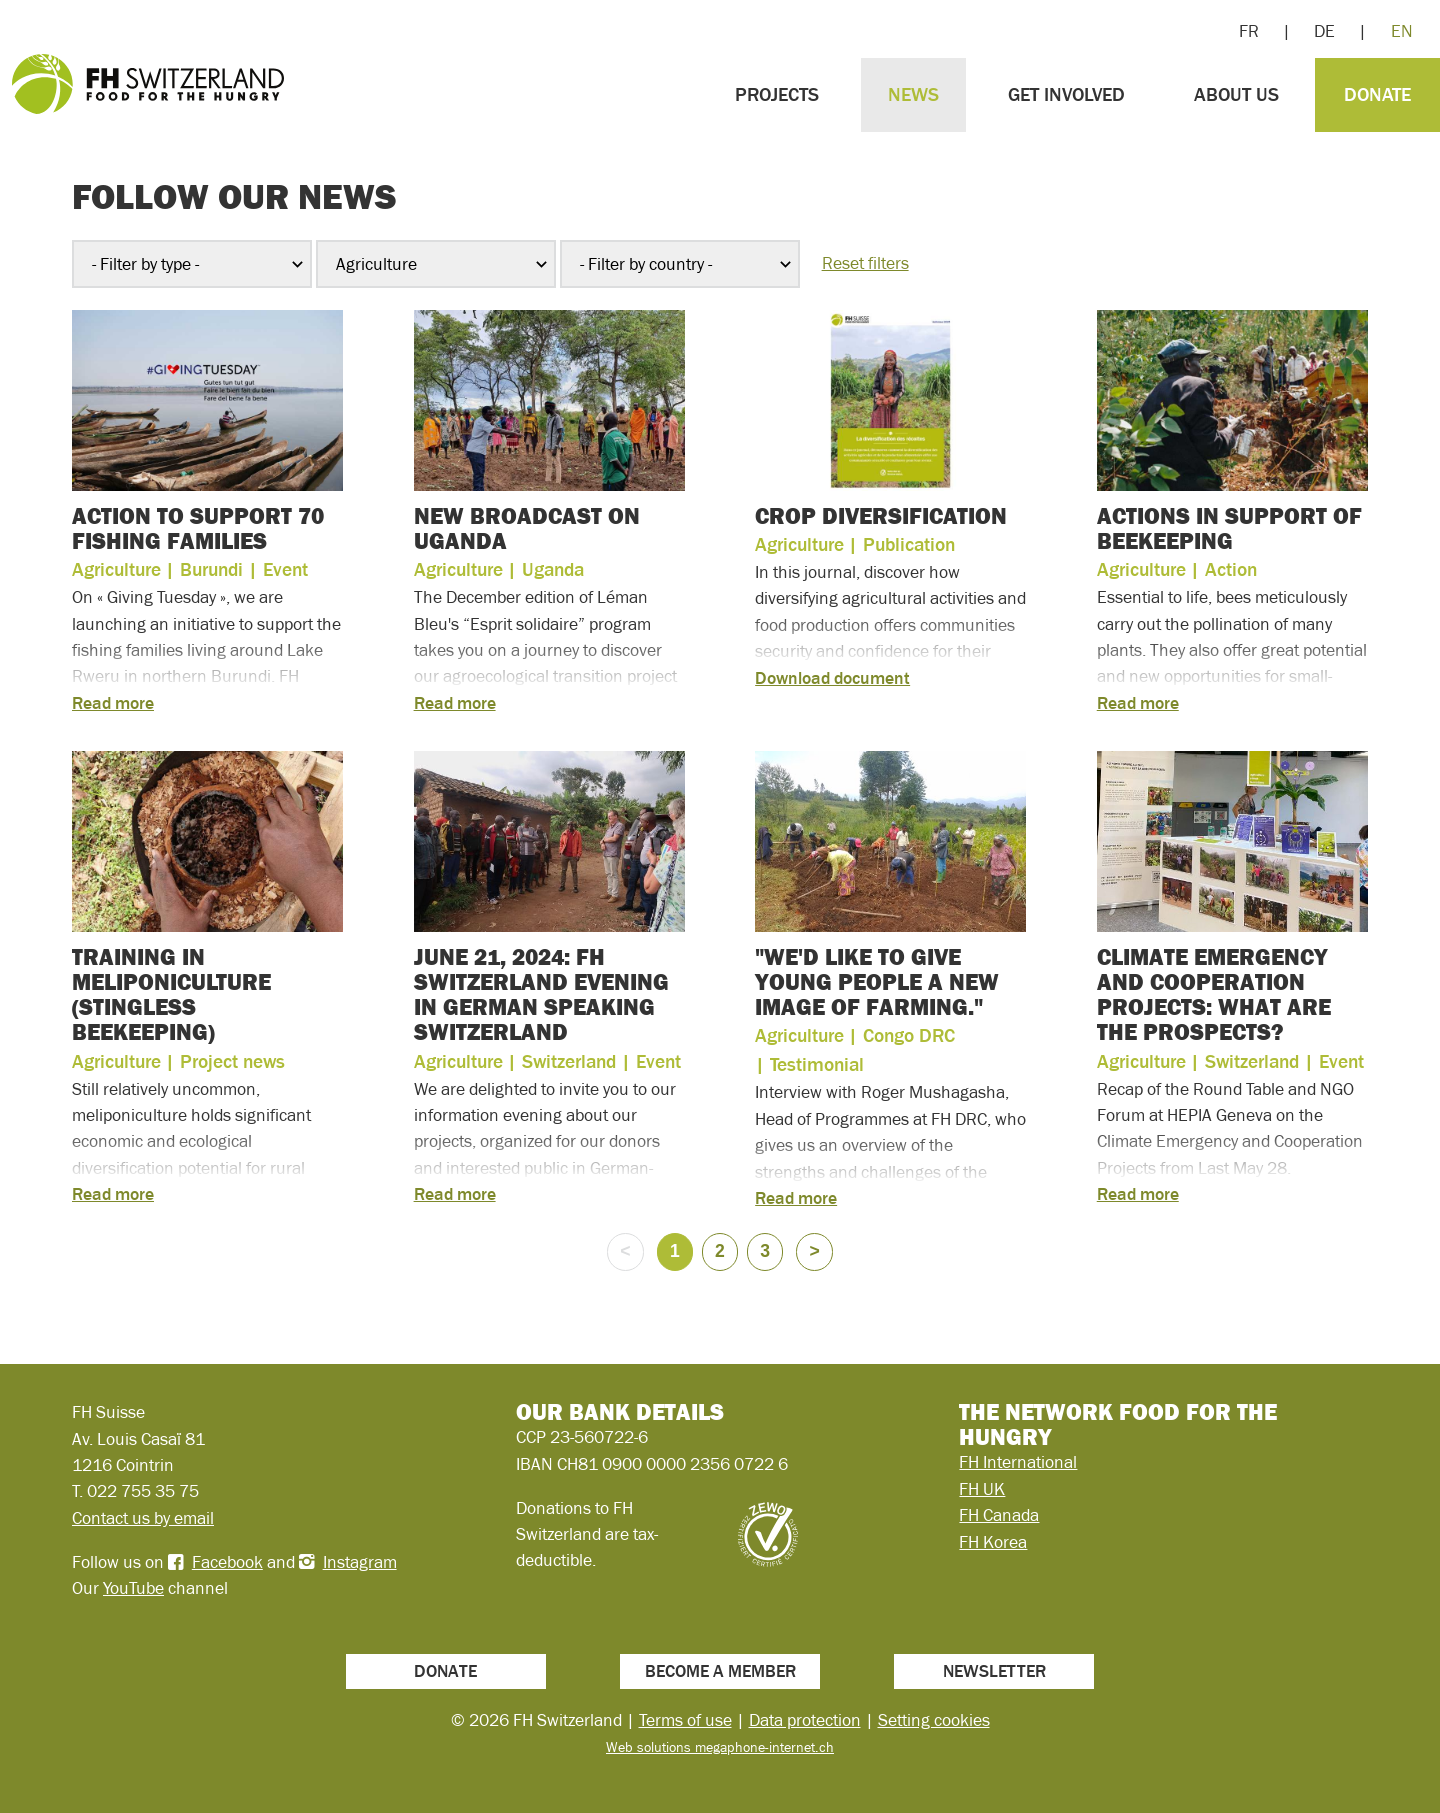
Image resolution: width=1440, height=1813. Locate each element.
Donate (1377, 94)
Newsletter (994, 1671)
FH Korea (993, 1542)
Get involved (1066, 94)
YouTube (133, 1588)
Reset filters (865, 263)
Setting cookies (934, 1720)
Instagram (360, 1562)
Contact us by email (143, 1518)
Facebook (227, 1562)
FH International (1018, 1462)
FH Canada (999, 1515)
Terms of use (685, 1720)
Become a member (720, 1671)
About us (1236, 94)
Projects (777, 94)
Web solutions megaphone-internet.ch (720, 1747)
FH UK (982, 1489)
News (913, 94)
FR (1249, 31)
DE (1324, 31)
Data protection (805, 1720)
